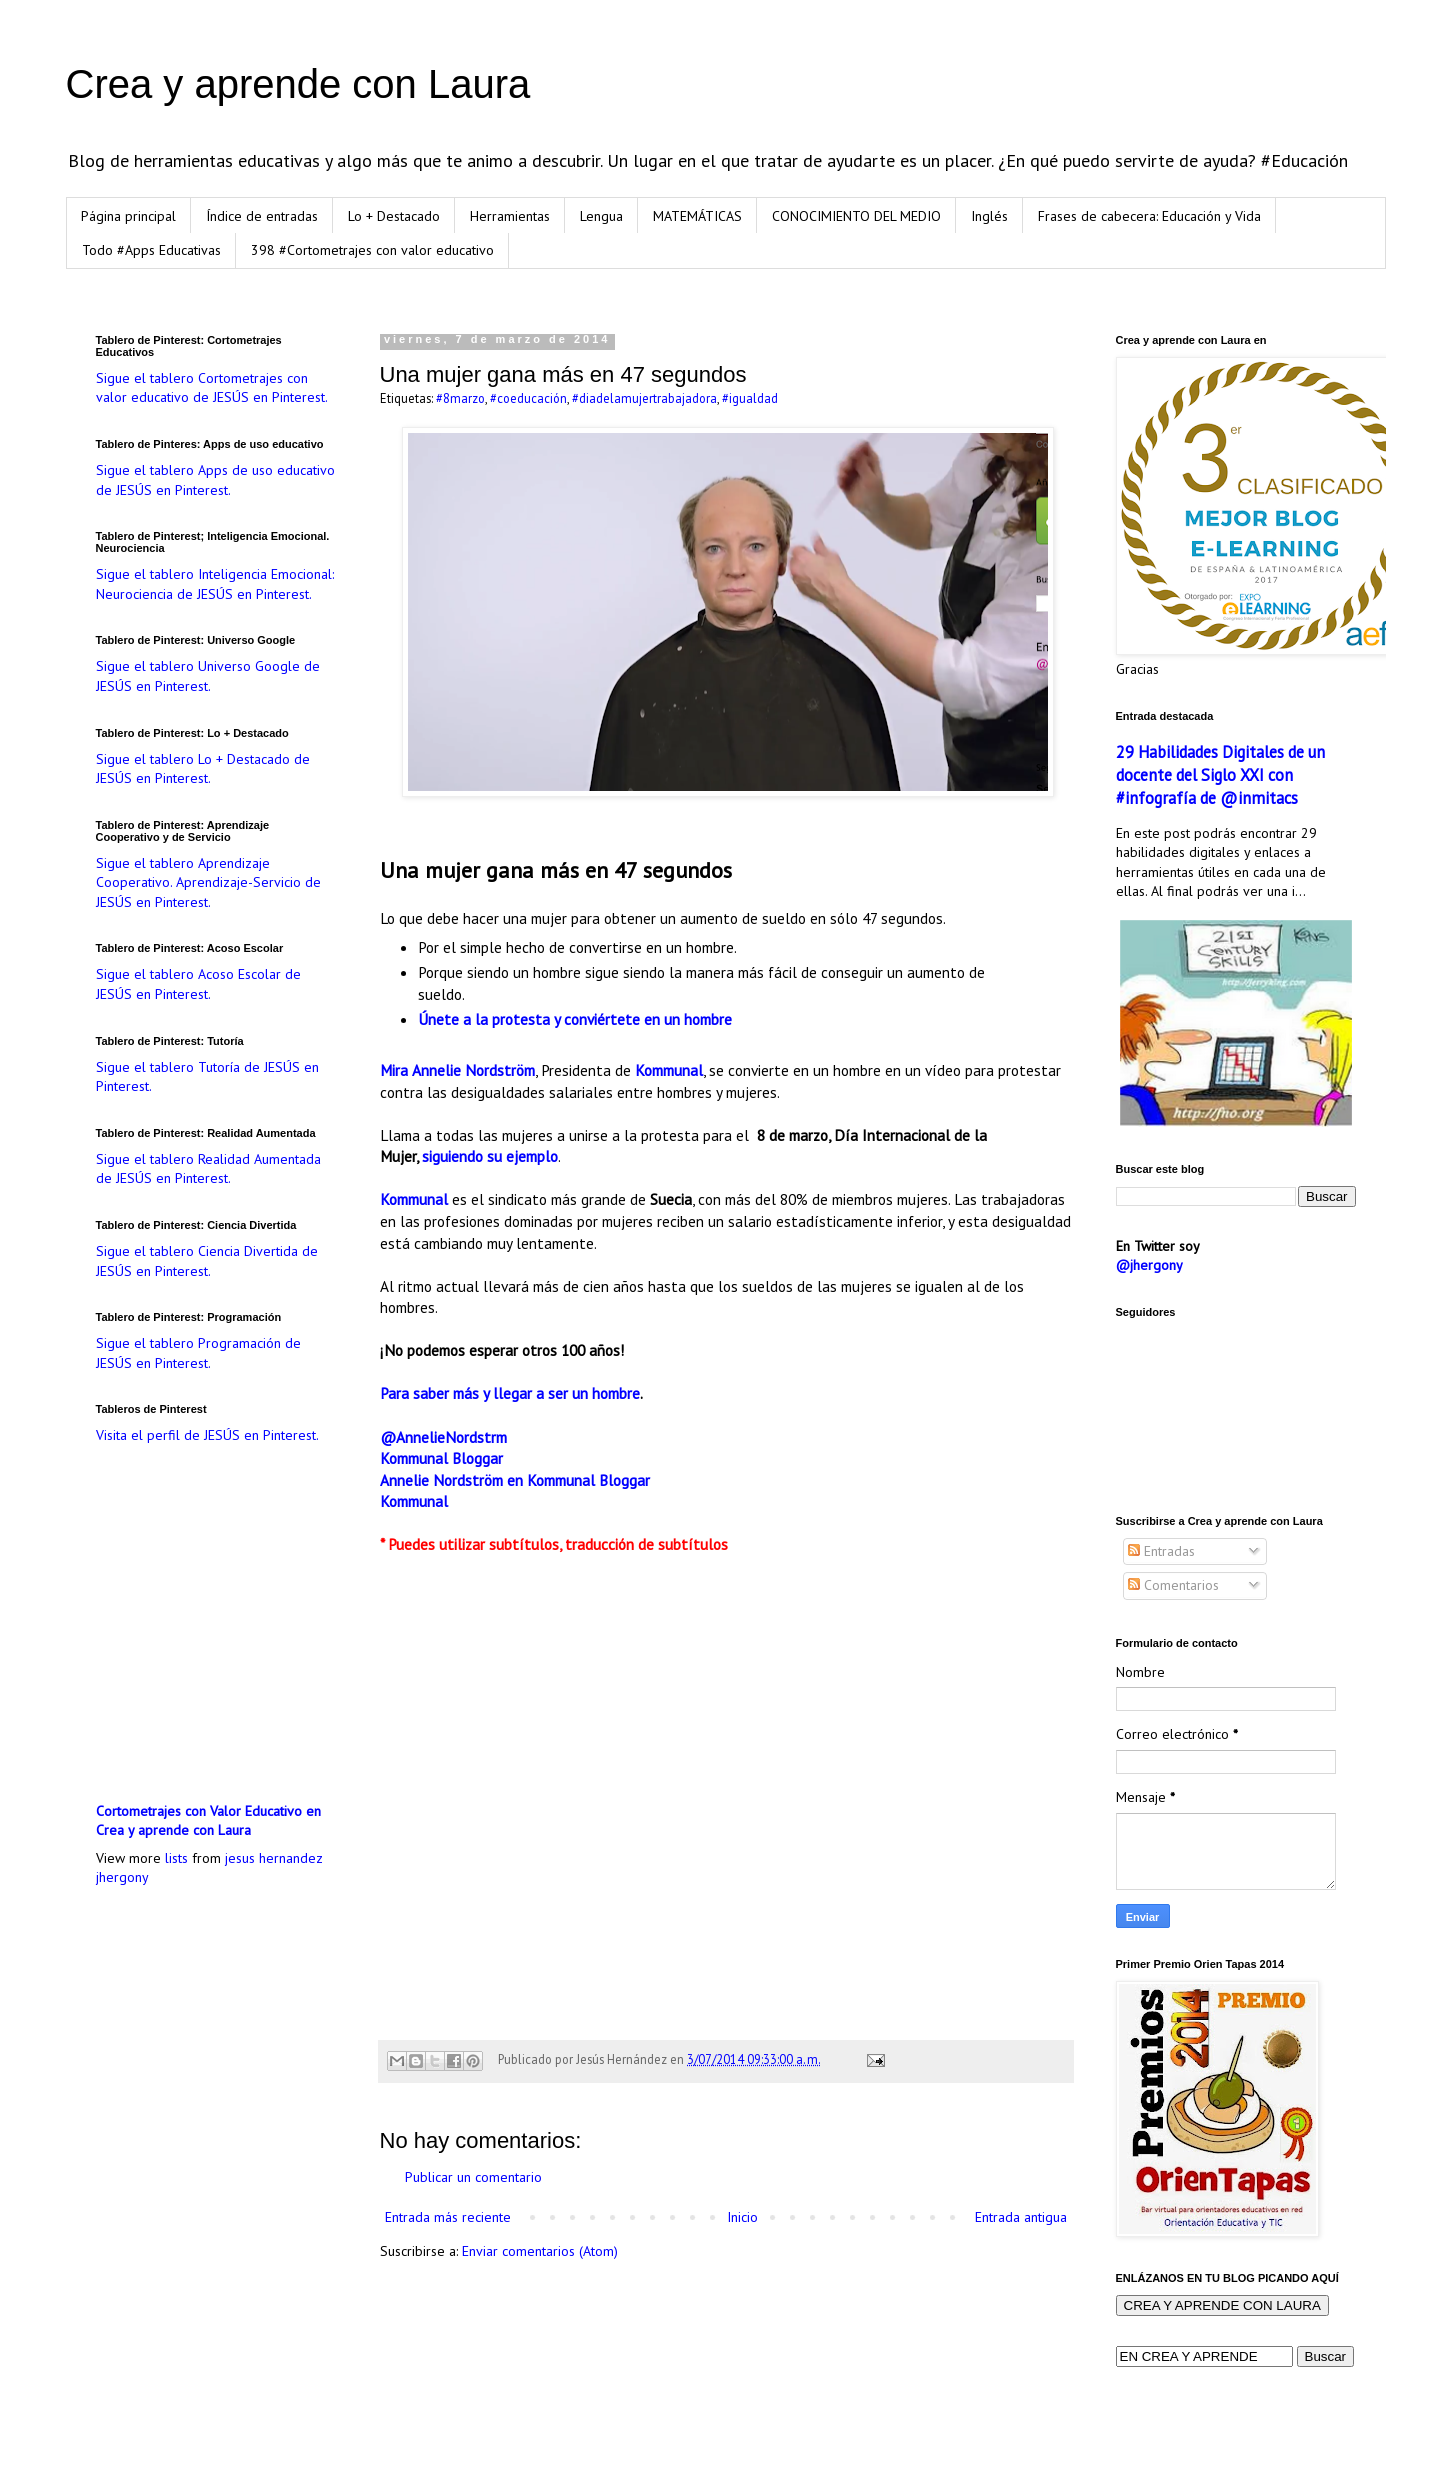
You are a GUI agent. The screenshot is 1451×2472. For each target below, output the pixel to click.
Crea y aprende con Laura (298, 84)
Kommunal (669, 1070)
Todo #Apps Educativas (151, 250)
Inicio (742, 2217)
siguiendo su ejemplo (490, 1156)
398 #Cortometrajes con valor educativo (372, 250)
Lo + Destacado (394, 216)
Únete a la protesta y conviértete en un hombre (575, 1019)
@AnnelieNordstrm (443, 1437)
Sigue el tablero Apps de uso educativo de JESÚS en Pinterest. (215, 480)
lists (176, 1858)
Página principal (128, 216)
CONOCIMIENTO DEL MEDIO (856, 216)
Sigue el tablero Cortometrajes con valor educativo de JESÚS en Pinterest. (212, 388)
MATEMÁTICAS (697, 216)
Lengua (601, 216)
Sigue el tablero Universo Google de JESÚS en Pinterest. (208, 676)
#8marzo (460, 398)
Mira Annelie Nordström (457, 1070)
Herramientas (510, 216)
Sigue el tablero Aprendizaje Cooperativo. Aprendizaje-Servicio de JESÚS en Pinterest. (208, 882)
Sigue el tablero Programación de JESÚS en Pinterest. (198, 1353)
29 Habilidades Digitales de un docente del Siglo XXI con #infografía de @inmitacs (1220, 775)
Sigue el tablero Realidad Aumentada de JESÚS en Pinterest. (208, 1169)
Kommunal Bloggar (441, 1458)
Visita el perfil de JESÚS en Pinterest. (207, 1435)
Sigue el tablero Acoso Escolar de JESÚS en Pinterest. (198, 984)
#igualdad (750, 398)
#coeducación (528, 398)
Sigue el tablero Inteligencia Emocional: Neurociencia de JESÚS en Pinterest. (215, 584)
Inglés (989, 216)
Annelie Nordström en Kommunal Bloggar (515, 1480)
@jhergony (1149, 1265)
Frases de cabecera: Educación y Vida (1149, 216)
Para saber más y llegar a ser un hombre (510, 1393)
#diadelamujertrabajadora (644, 398)
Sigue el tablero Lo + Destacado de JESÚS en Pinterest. (203, 769)
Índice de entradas (262, 216)
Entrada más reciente (448, 2217)
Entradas (1161, 1551)
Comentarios (1173, 1585)
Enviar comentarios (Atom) (540, 2251)
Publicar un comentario (473, 2177)
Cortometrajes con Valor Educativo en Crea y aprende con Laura (208, 1821)
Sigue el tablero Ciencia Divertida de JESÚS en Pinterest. (207, 1261)
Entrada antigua (1021, 2217)
